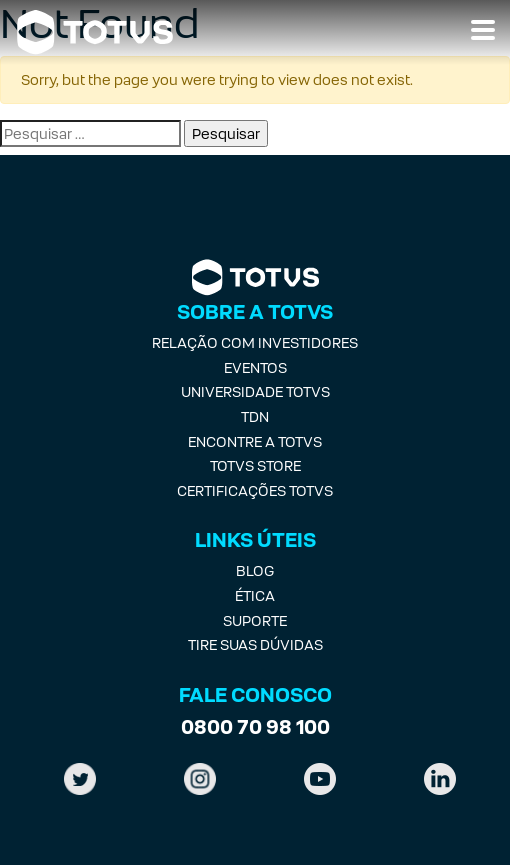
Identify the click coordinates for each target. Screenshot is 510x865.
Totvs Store (255, 465)
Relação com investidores (255, 342)
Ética (255, 595)
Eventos (255, 367)
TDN (255, 416)
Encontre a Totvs (255, 441)
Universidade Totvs (255, 391)
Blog (255, 570)
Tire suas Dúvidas (255, 644)
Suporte (255, 620)
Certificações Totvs (255, 490)
